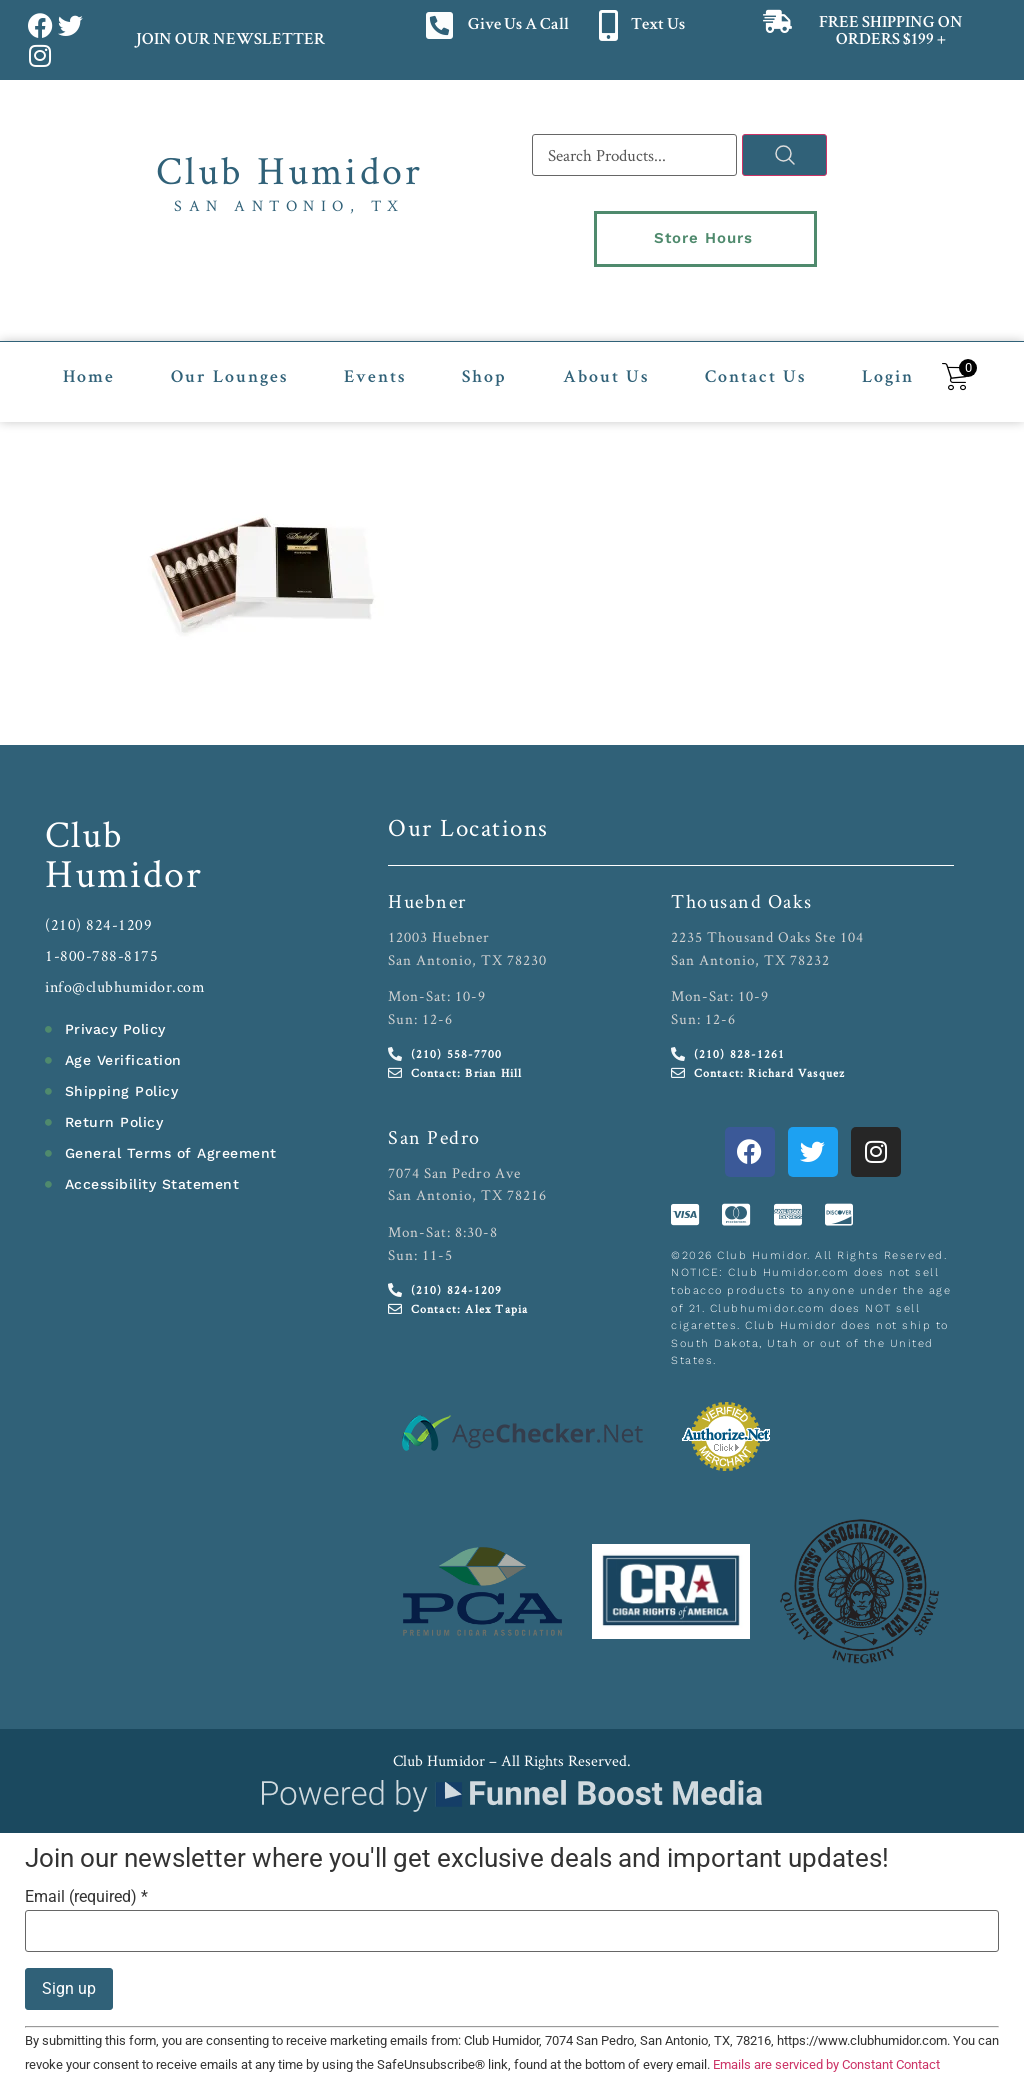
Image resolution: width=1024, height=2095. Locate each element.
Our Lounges (229, 367)
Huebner (427, 890)
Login (888, 367)
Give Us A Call (518, 25)
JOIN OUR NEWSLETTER (229, 40)
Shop (484, 367)
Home (89, 367)
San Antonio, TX (289, 205)
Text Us (658, 25)
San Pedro (434, 1126)
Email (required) (86, 1886)
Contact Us (755, 367)
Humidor (124, 862)
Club (84, 822)
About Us (606, 367)
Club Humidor (289, 170)
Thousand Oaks (742, 890)
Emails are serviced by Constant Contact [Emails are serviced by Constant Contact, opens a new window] (826, 2053)
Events (375, 367)
